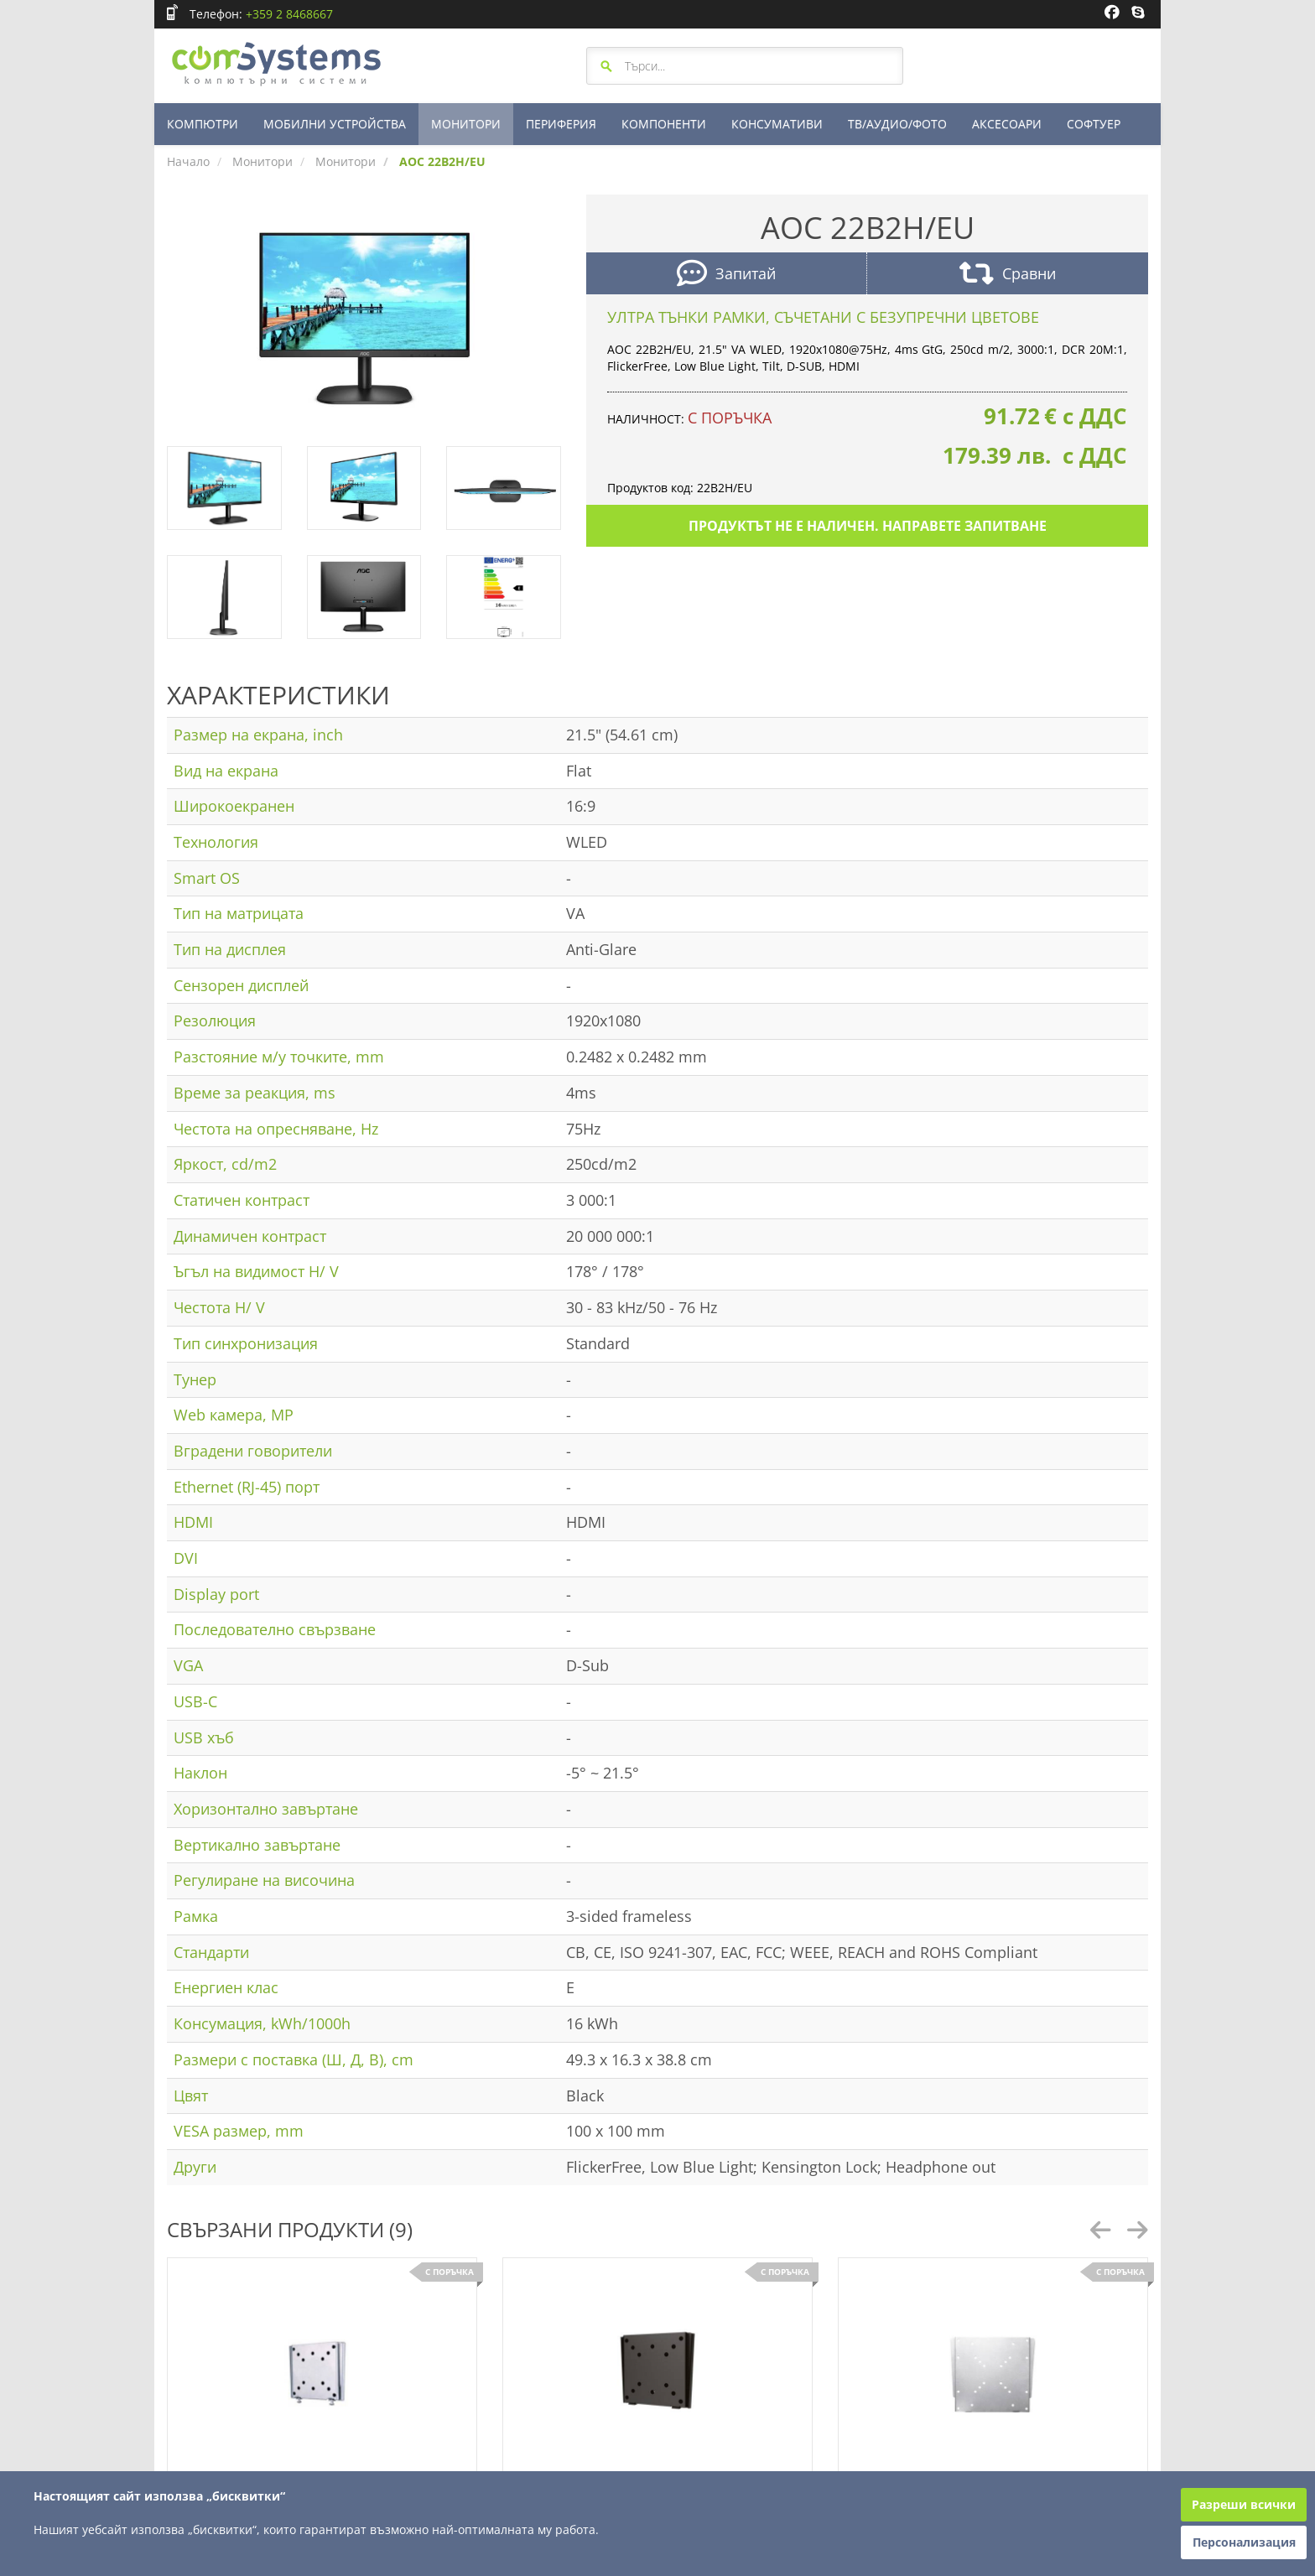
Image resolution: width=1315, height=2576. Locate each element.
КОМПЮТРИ (202, 124)
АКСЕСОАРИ (1007, 124)
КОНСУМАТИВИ (777, 124)
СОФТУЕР (1093, 124)
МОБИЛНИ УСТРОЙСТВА (334, 124)
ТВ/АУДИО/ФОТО (897, 124)
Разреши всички (1244, 2504)
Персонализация (1244, 2542)
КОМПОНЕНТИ (663, 124)
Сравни (1007, 275)
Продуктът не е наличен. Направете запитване (868, 526)
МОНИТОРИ (466, 124)
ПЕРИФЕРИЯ (561, 124)
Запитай (726, 275)
